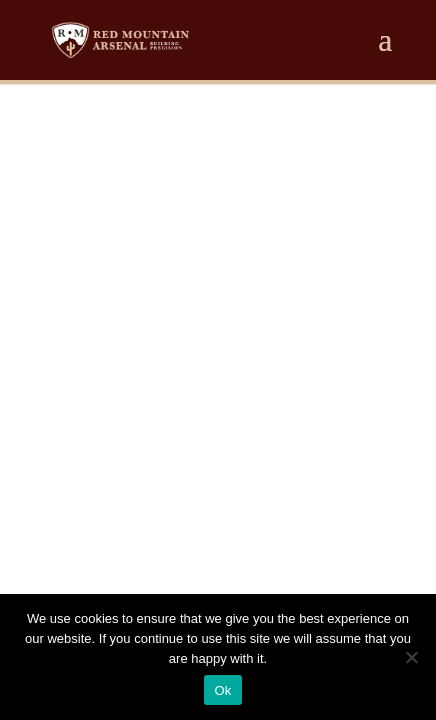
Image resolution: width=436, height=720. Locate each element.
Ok (222, 690)
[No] (411, 657)
